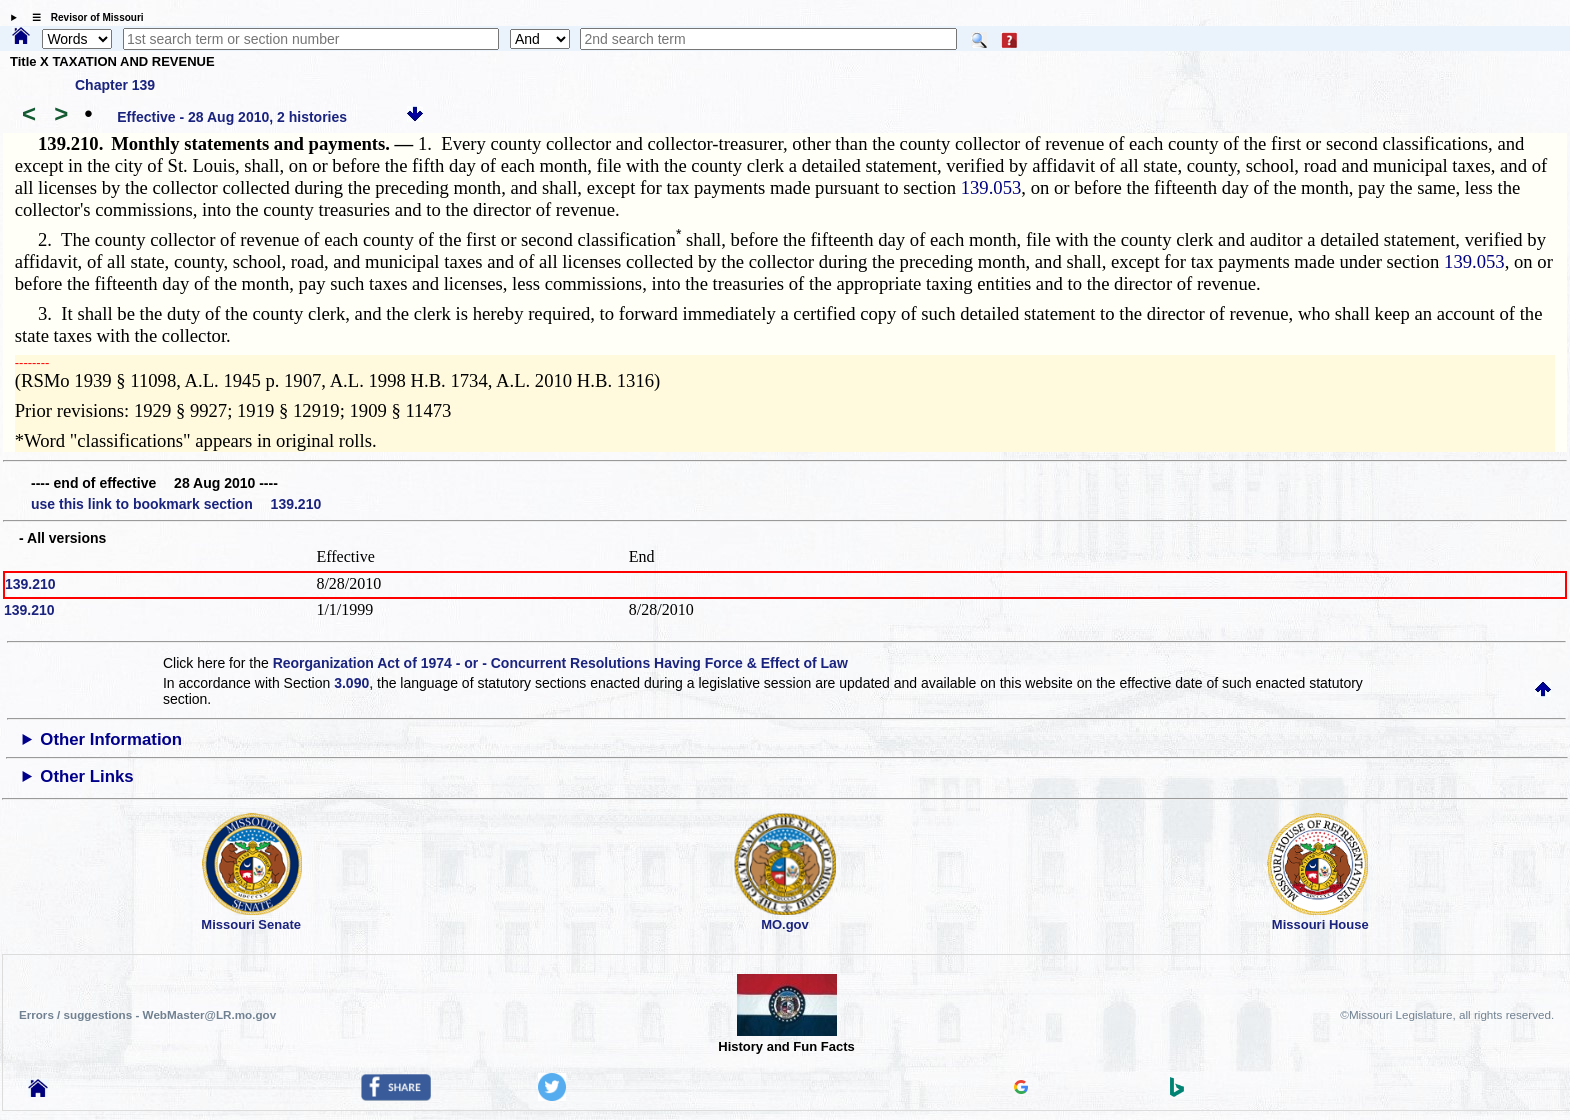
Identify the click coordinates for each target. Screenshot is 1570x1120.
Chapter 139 (115, 85)
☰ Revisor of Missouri (83, 17)
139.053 (991, 187)
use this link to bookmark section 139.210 (176, 504)
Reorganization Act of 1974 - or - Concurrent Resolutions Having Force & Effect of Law (560, 663)
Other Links (86, 776)
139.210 (30, 584)
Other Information (111, 739)
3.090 (351, 683)
